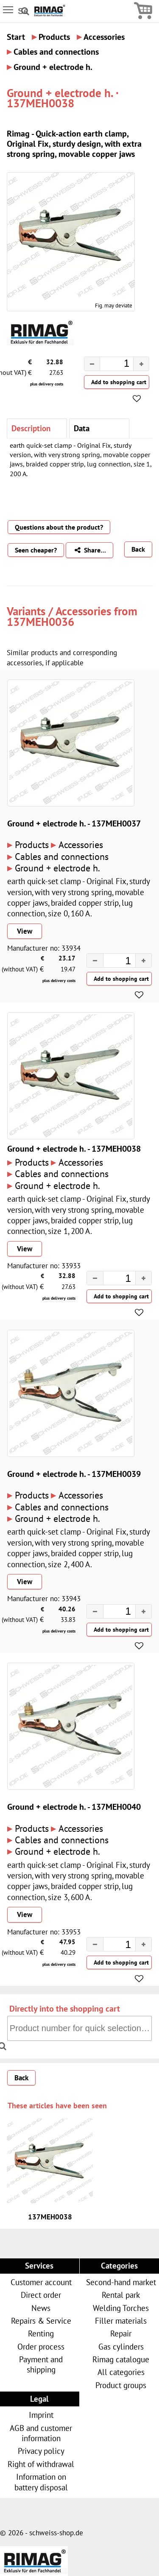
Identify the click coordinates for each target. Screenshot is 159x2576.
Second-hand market (121, 2282)
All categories (121, 2372)
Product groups (120, 2385)
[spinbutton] (109, 365)
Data (81, 428)
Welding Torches (121, 2307)
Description (30, 428)
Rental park (121, 2294)
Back (138, 549)
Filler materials (121, 2320)
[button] (141, 364)
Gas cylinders (121, 2346)
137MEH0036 (40, 621)
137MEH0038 (50, 2217)
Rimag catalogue (120, 2359)
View (24, 931)
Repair (120, 2333)
